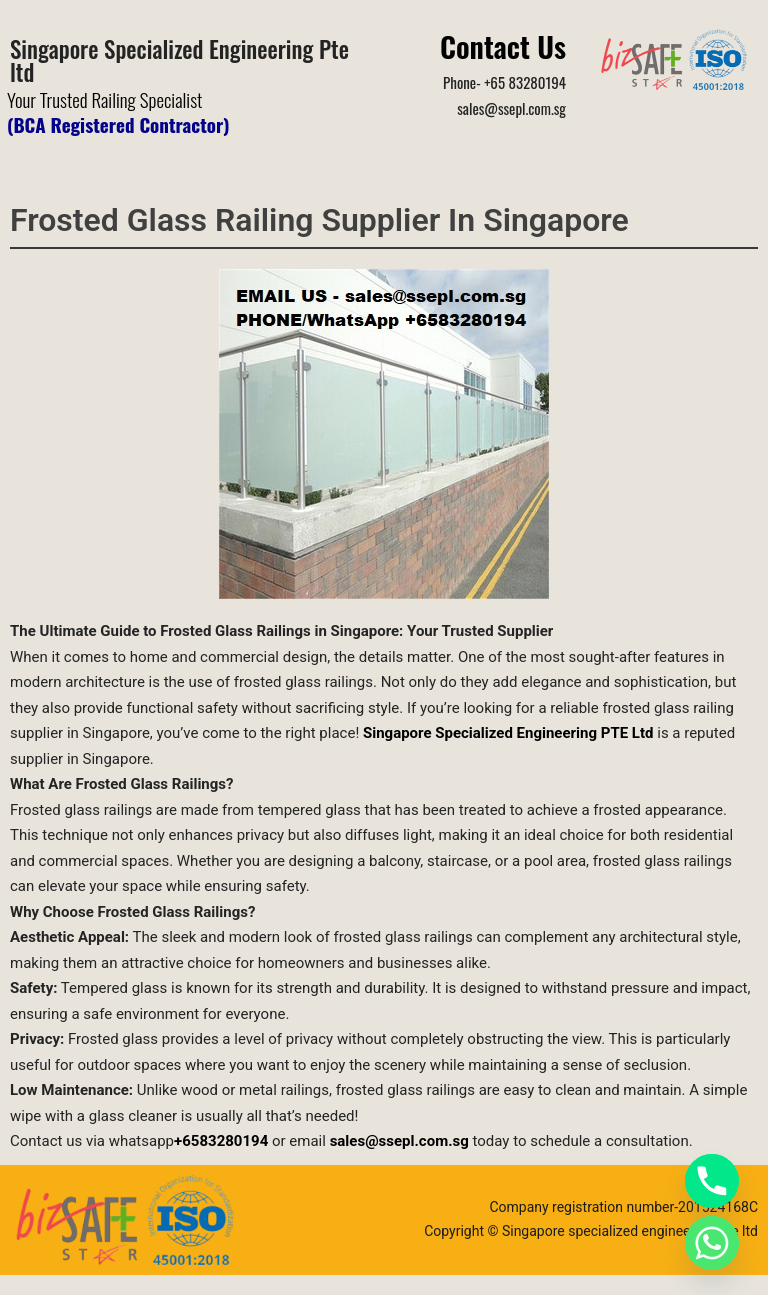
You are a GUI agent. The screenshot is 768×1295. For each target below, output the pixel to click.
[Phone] (712, 1181)
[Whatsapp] (712, 1243)
